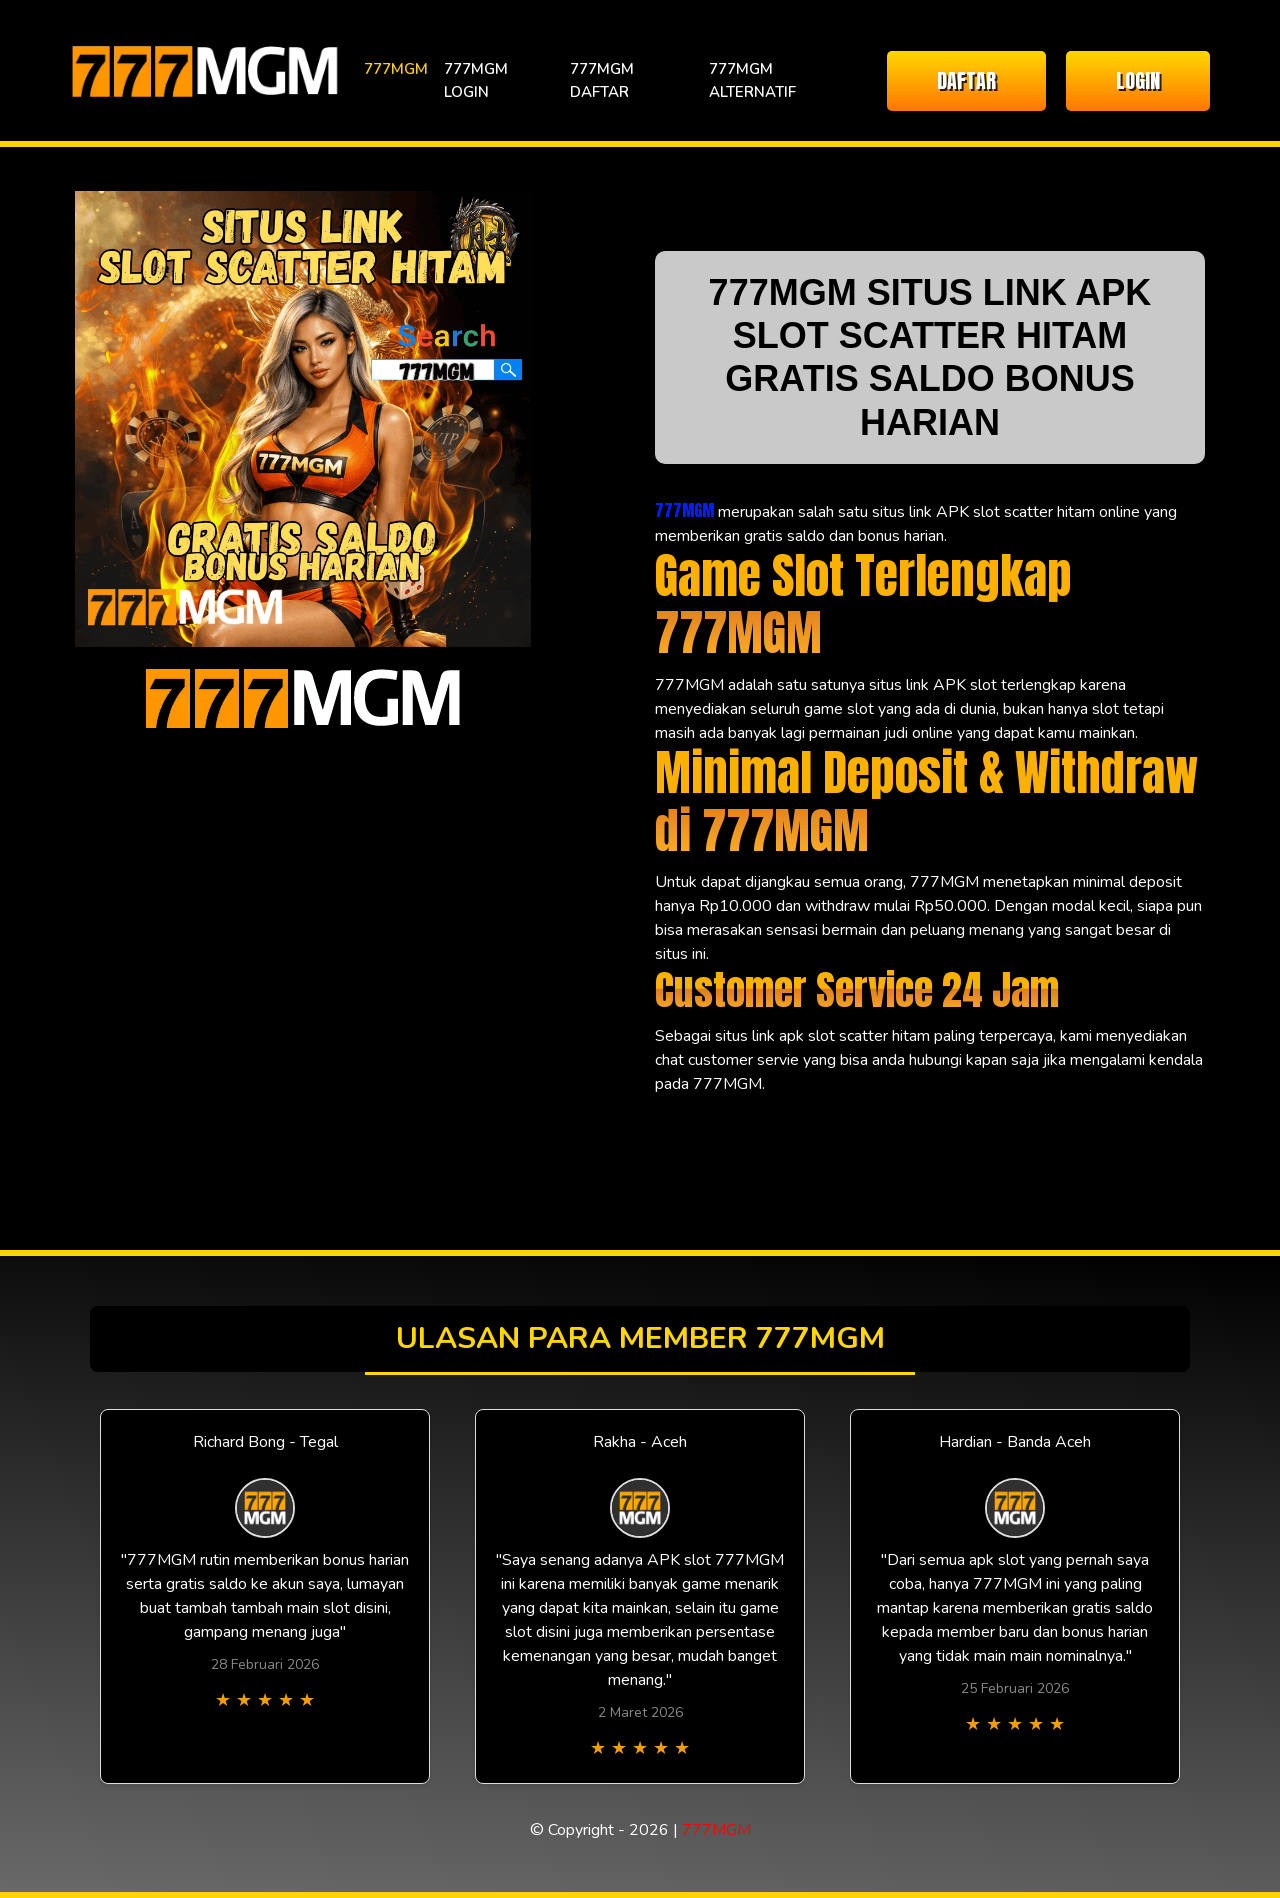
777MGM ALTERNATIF (752, 80)
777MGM (396, 69)
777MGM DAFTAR (602, 80)
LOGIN (1138, 80)
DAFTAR (966, 80)
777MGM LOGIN (476, 80)
